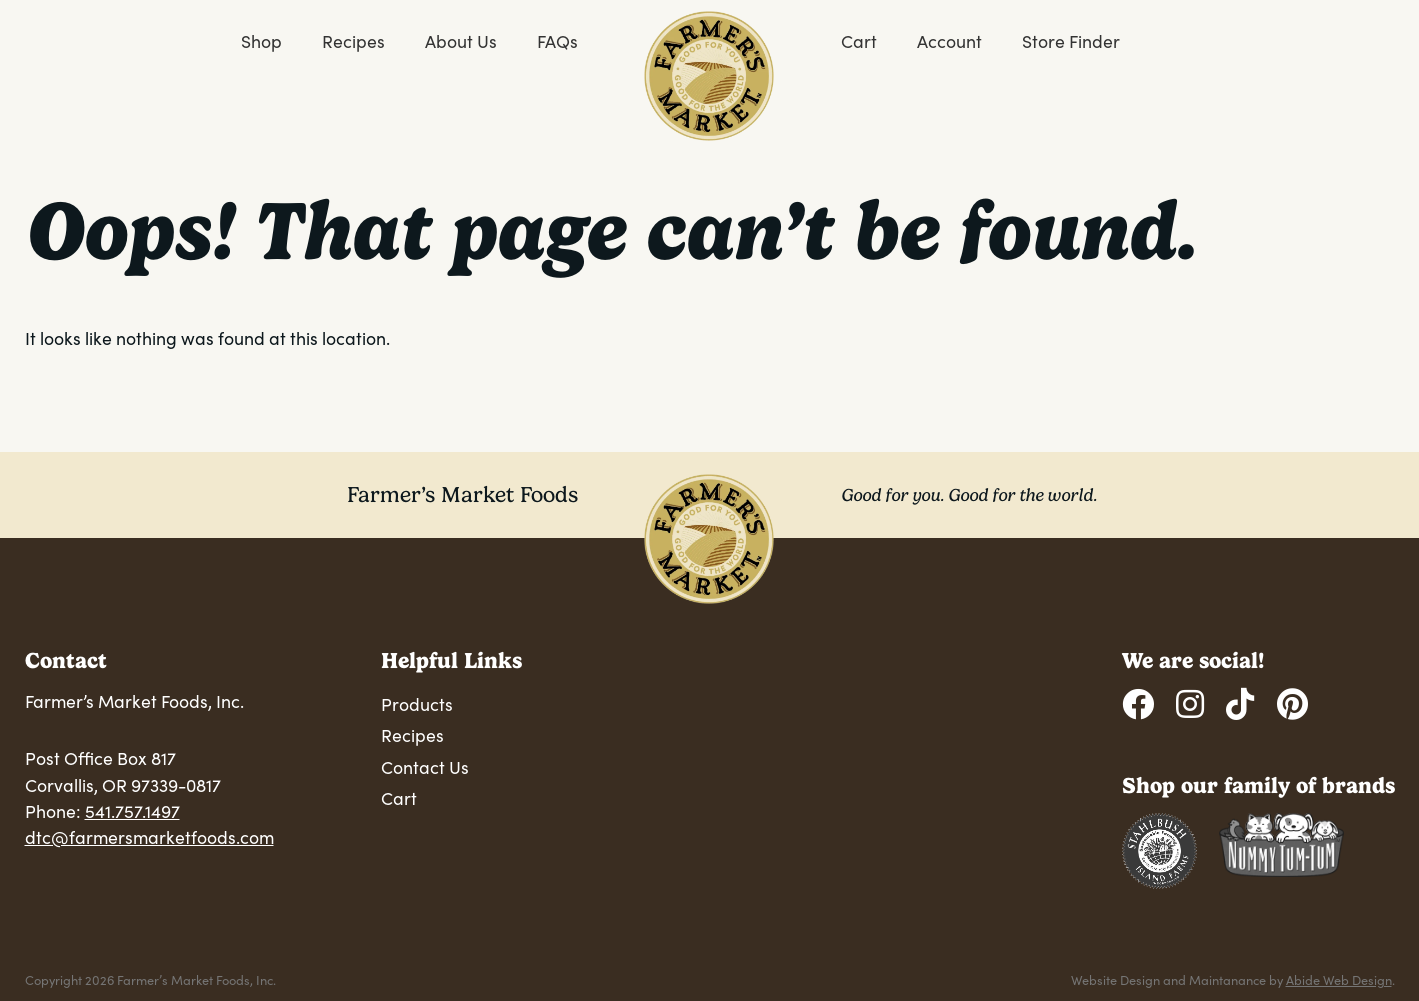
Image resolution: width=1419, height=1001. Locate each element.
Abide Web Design (1339, 979)
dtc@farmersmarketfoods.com (149, 837)
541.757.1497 (132, 811)
